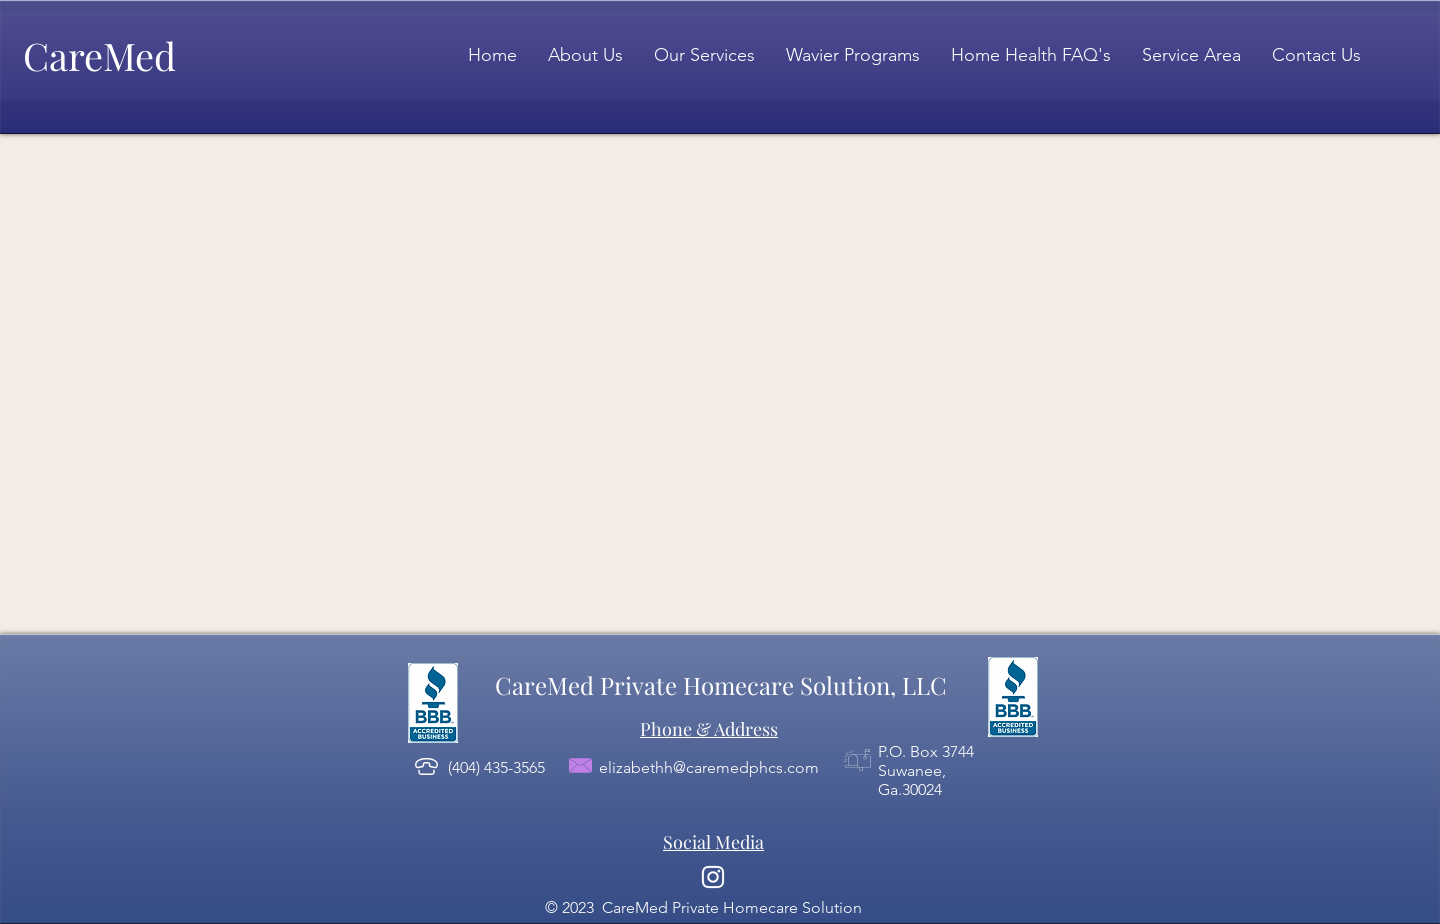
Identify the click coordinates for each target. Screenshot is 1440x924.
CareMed (99, 55)
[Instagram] (713, 877)
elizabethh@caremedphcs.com (709, 767)
